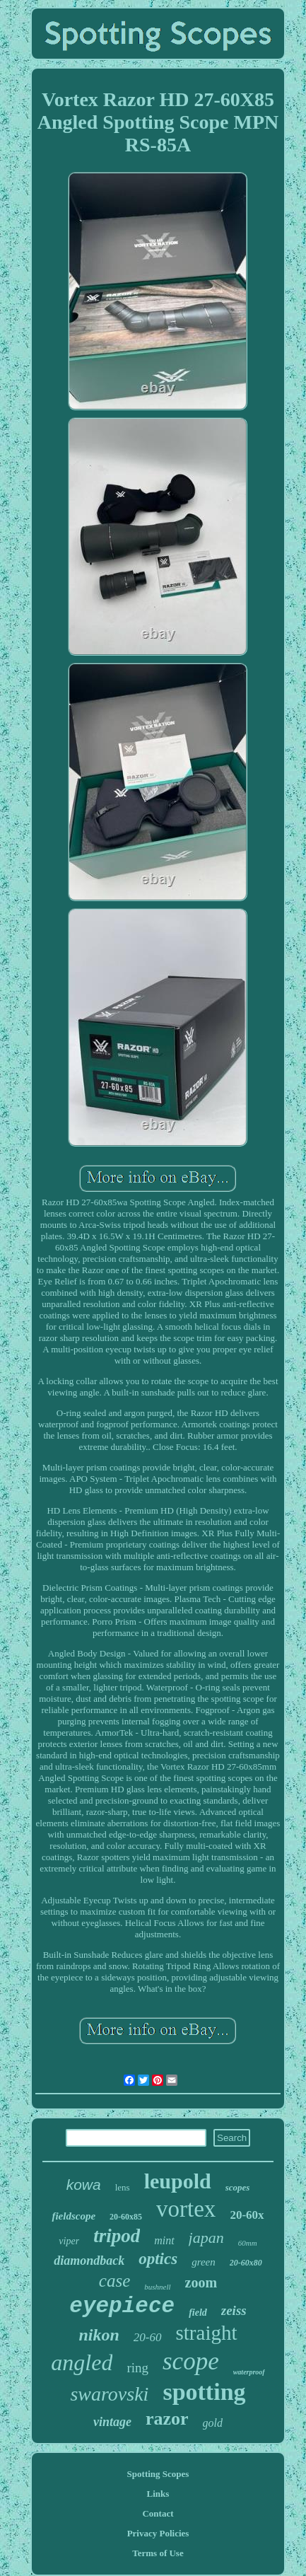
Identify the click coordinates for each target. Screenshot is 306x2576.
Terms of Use (157, 2553)
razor (167, 2418)
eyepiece (122, 2306)
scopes (237, 2187)
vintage (112, 2422)
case (114, 2280)
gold (213, 2423)
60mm (247, 2243)
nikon (98, 2335)
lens (122, 2187)
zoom (201, 2282)
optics (158, 2259)
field (198, 2312)
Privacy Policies (158, 2533)
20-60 (148, 2337)
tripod (116, 2235)
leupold (177, 2181)
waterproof (249, 2372)
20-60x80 (246, 2263)
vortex (186, 2209)
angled (81, 2362)
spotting (204, 2392)
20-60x (247, 2215)
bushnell (157, 2286)
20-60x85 (126, 2217)
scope (191, 2361)
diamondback (89, 2260)
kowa (83, 2184)
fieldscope (73, 2216)
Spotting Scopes (158, 2473)
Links (158, 2493)
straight (206, 2332)
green (204, 2262)
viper (69, 2241)
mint (164, 2240)
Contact (157, 2513)
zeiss (234, 2310)
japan (206, 2237)
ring (137, 2367)
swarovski (109, 2394)
